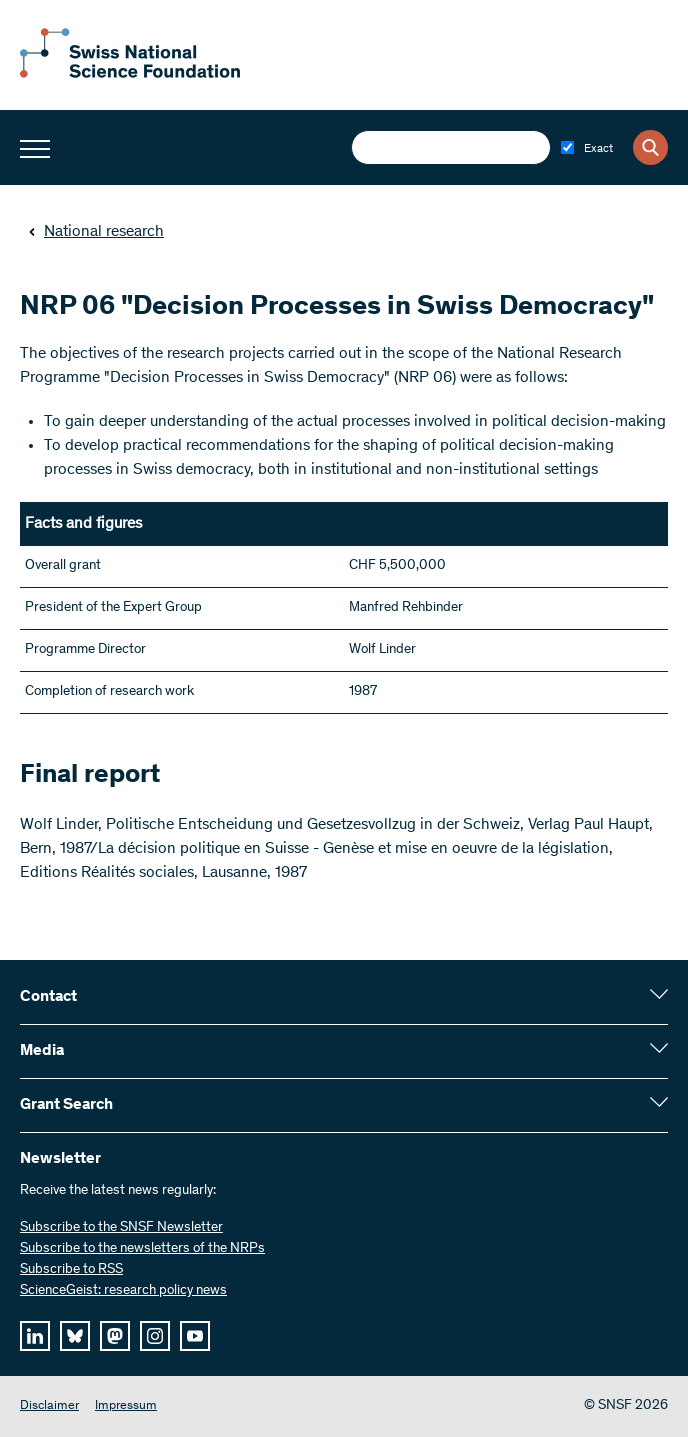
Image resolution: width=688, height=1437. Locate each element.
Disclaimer (49, 1406)
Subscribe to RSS (71, 1270)
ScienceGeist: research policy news (123, 1291)
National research (96, 232)
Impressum (126, 1406)
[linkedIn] (35, 1336)
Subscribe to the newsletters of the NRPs (142, 1249)
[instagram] (155, 1336)
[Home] (130, 74)
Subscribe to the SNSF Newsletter (121, 1228)
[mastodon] (115, 1336)
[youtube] (195, 1336)
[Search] (650, 147)
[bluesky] (75, 1336)
